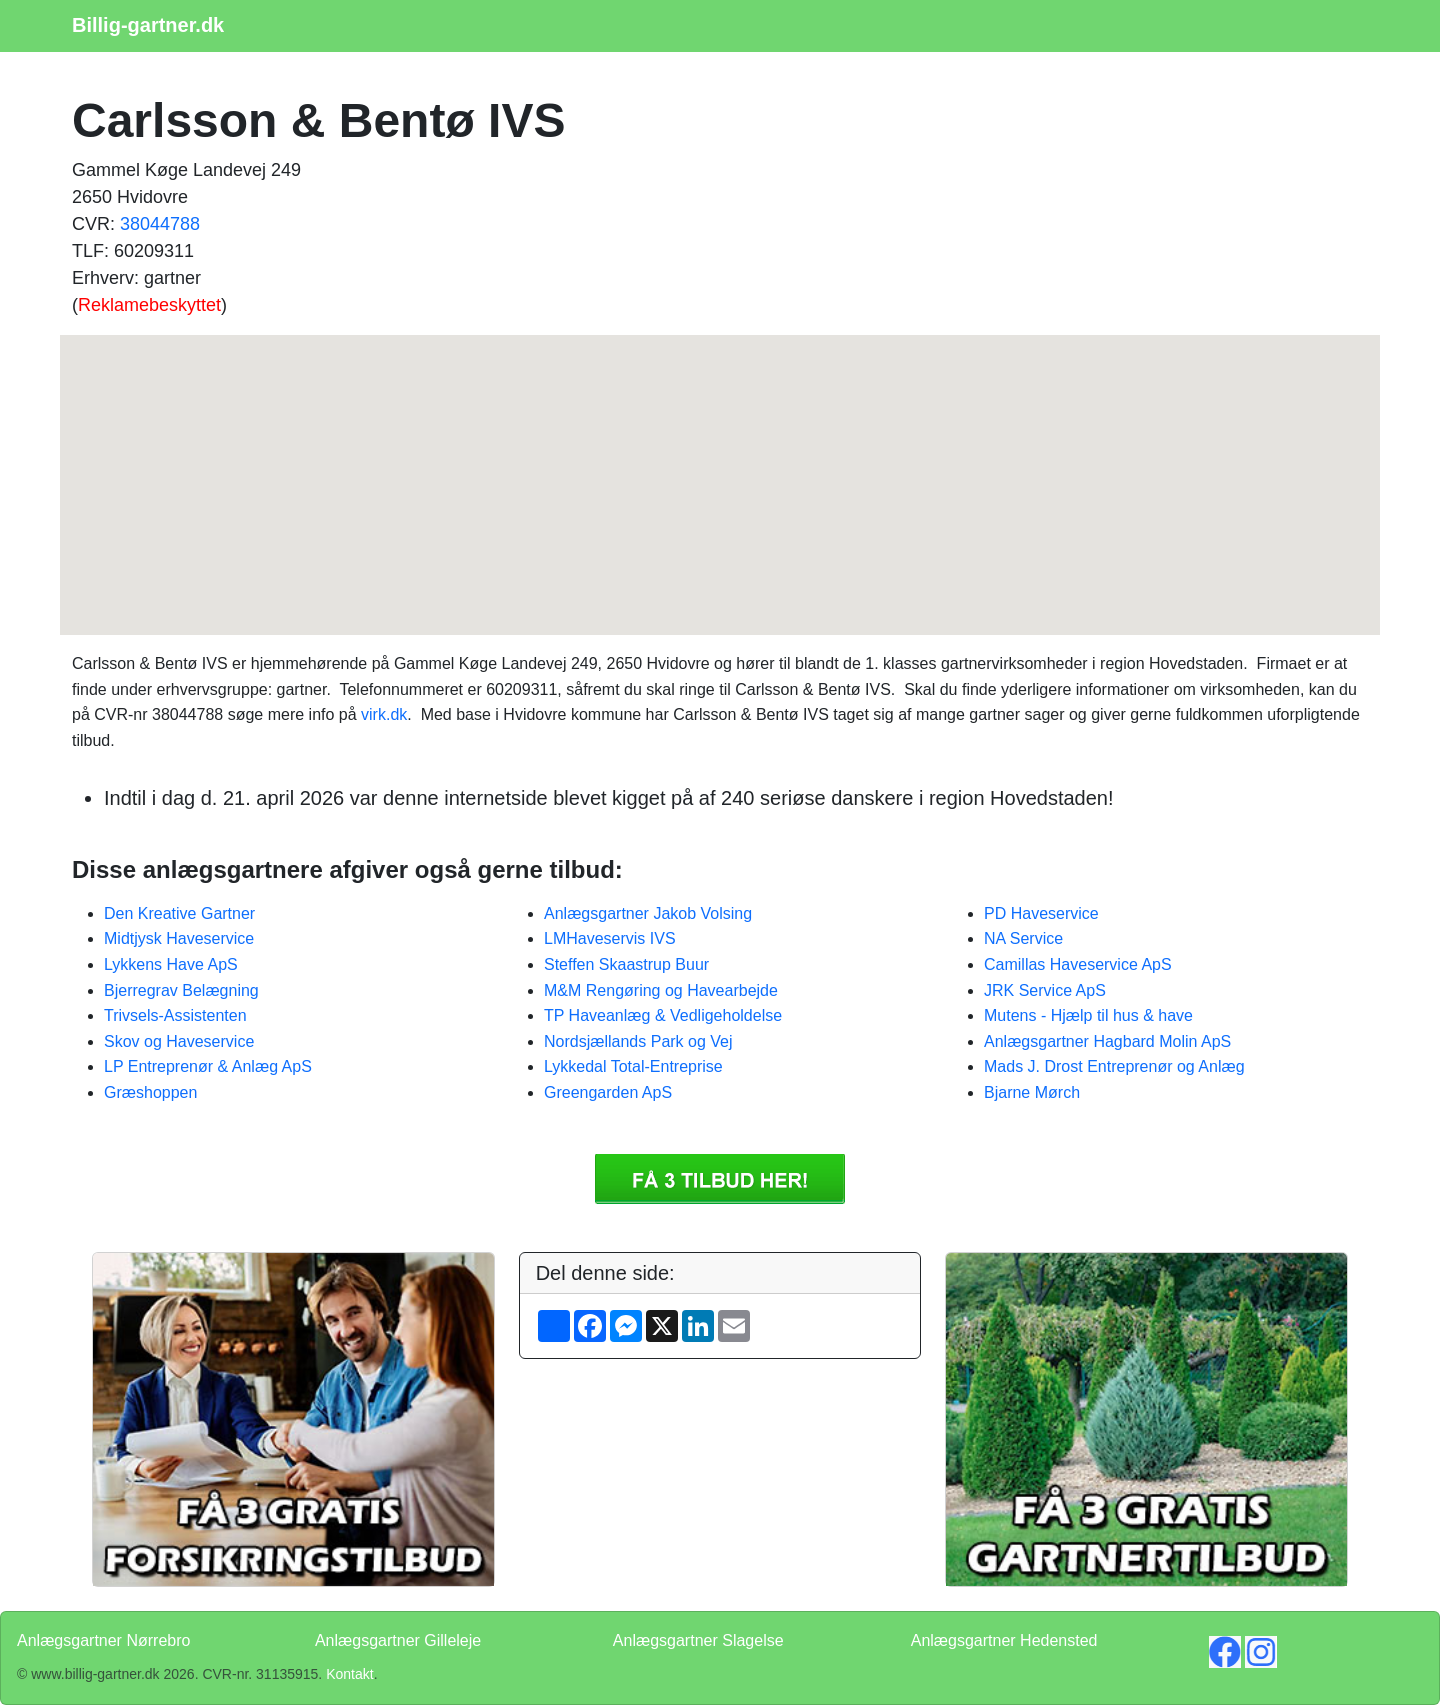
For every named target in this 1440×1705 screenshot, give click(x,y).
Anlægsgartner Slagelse (698, 1640)
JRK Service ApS (1045, 990)
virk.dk (384, 714)
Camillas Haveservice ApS (1078, 964)
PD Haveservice (1041, 913)
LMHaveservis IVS (610, 938)
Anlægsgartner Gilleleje (398, 1640)
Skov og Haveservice (179, 1041)
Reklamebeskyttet (149, 305)
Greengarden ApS (608, 1092)
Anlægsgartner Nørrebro (103, 1640)
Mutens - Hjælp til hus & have (1088, 1015)
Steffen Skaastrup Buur (626, 964)
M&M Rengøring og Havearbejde (661, 990)
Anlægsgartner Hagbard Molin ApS (1107, 1041)
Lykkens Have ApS (171, 964)
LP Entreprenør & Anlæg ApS (208, 1066)
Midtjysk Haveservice (179, 938)
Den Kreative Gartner (179, 913)
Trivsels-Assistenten (175, 1015)
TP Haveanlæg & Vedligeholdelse (663, 1015)
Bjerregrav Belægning (181, 990)
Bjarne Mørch (1032, 1092)
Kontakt (349, 1674)
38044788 (160, 224)
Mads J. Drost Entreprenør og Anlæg (1114, 1066)
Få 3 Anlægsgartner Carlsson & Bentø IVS (720, 1179)
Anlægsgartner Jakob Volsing (648, 913)
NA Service (1023, 938)
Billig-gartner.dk (148, 25)
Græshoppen (150, 1092)
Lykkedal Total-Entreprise (633, 1066)
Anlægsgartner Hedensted (1004, 1640)
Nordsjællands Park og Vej (638, 1041)
